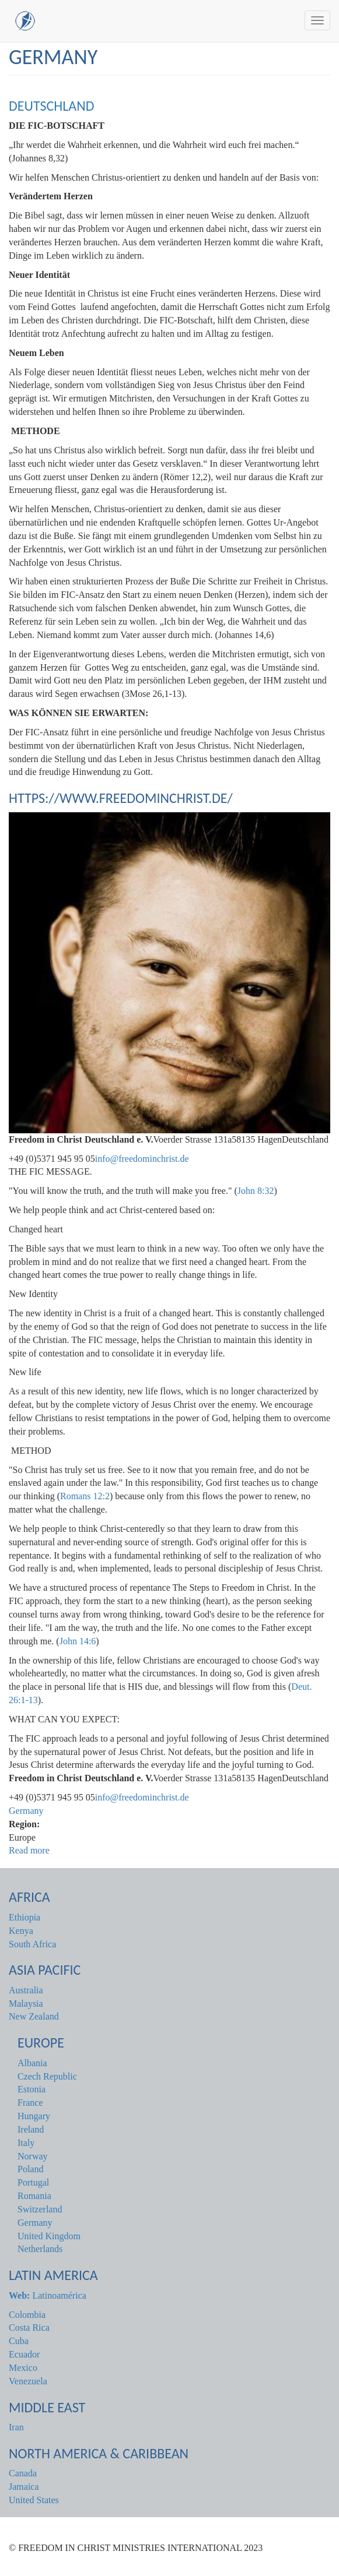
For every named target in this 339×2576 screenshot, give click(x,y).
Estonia (32, 2089)
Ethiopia (24, 1917)
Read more (29, 1850)
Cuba (19, 2341)
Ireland (31, 2129)
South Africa (32, 1944)
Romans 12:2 (85, 1496)
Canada (23, 2473)
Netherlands (40, 2249)
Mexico (23, 2368)
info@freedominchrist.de (142, 1159)
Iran (16, 2427)
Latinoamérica (47, 2295)
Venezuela (28, 2381)
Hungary (34, 2116)
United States (34, 2500)
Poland (30, 2169)
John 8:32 (255, 1191)
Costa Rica (29, 2327)
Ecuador (24, 2354)
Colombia (27, 2315)
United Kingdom (49, 2236)
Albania (32, 2063)
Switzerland (40, 2209)
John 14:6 (78, 1641)
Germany (26, 1811)
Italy (26, 2143)
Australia (26, 1990)
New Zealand (34, 2016)
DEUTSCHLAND (51, 105)
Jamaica (24, 2487)
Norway (33, 2156)
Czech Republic (47, 2076)
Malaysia (26, 2003)
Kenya (21, 1931)
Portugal (33, 2182)
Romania (34, 2196)
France (30, 2103)
